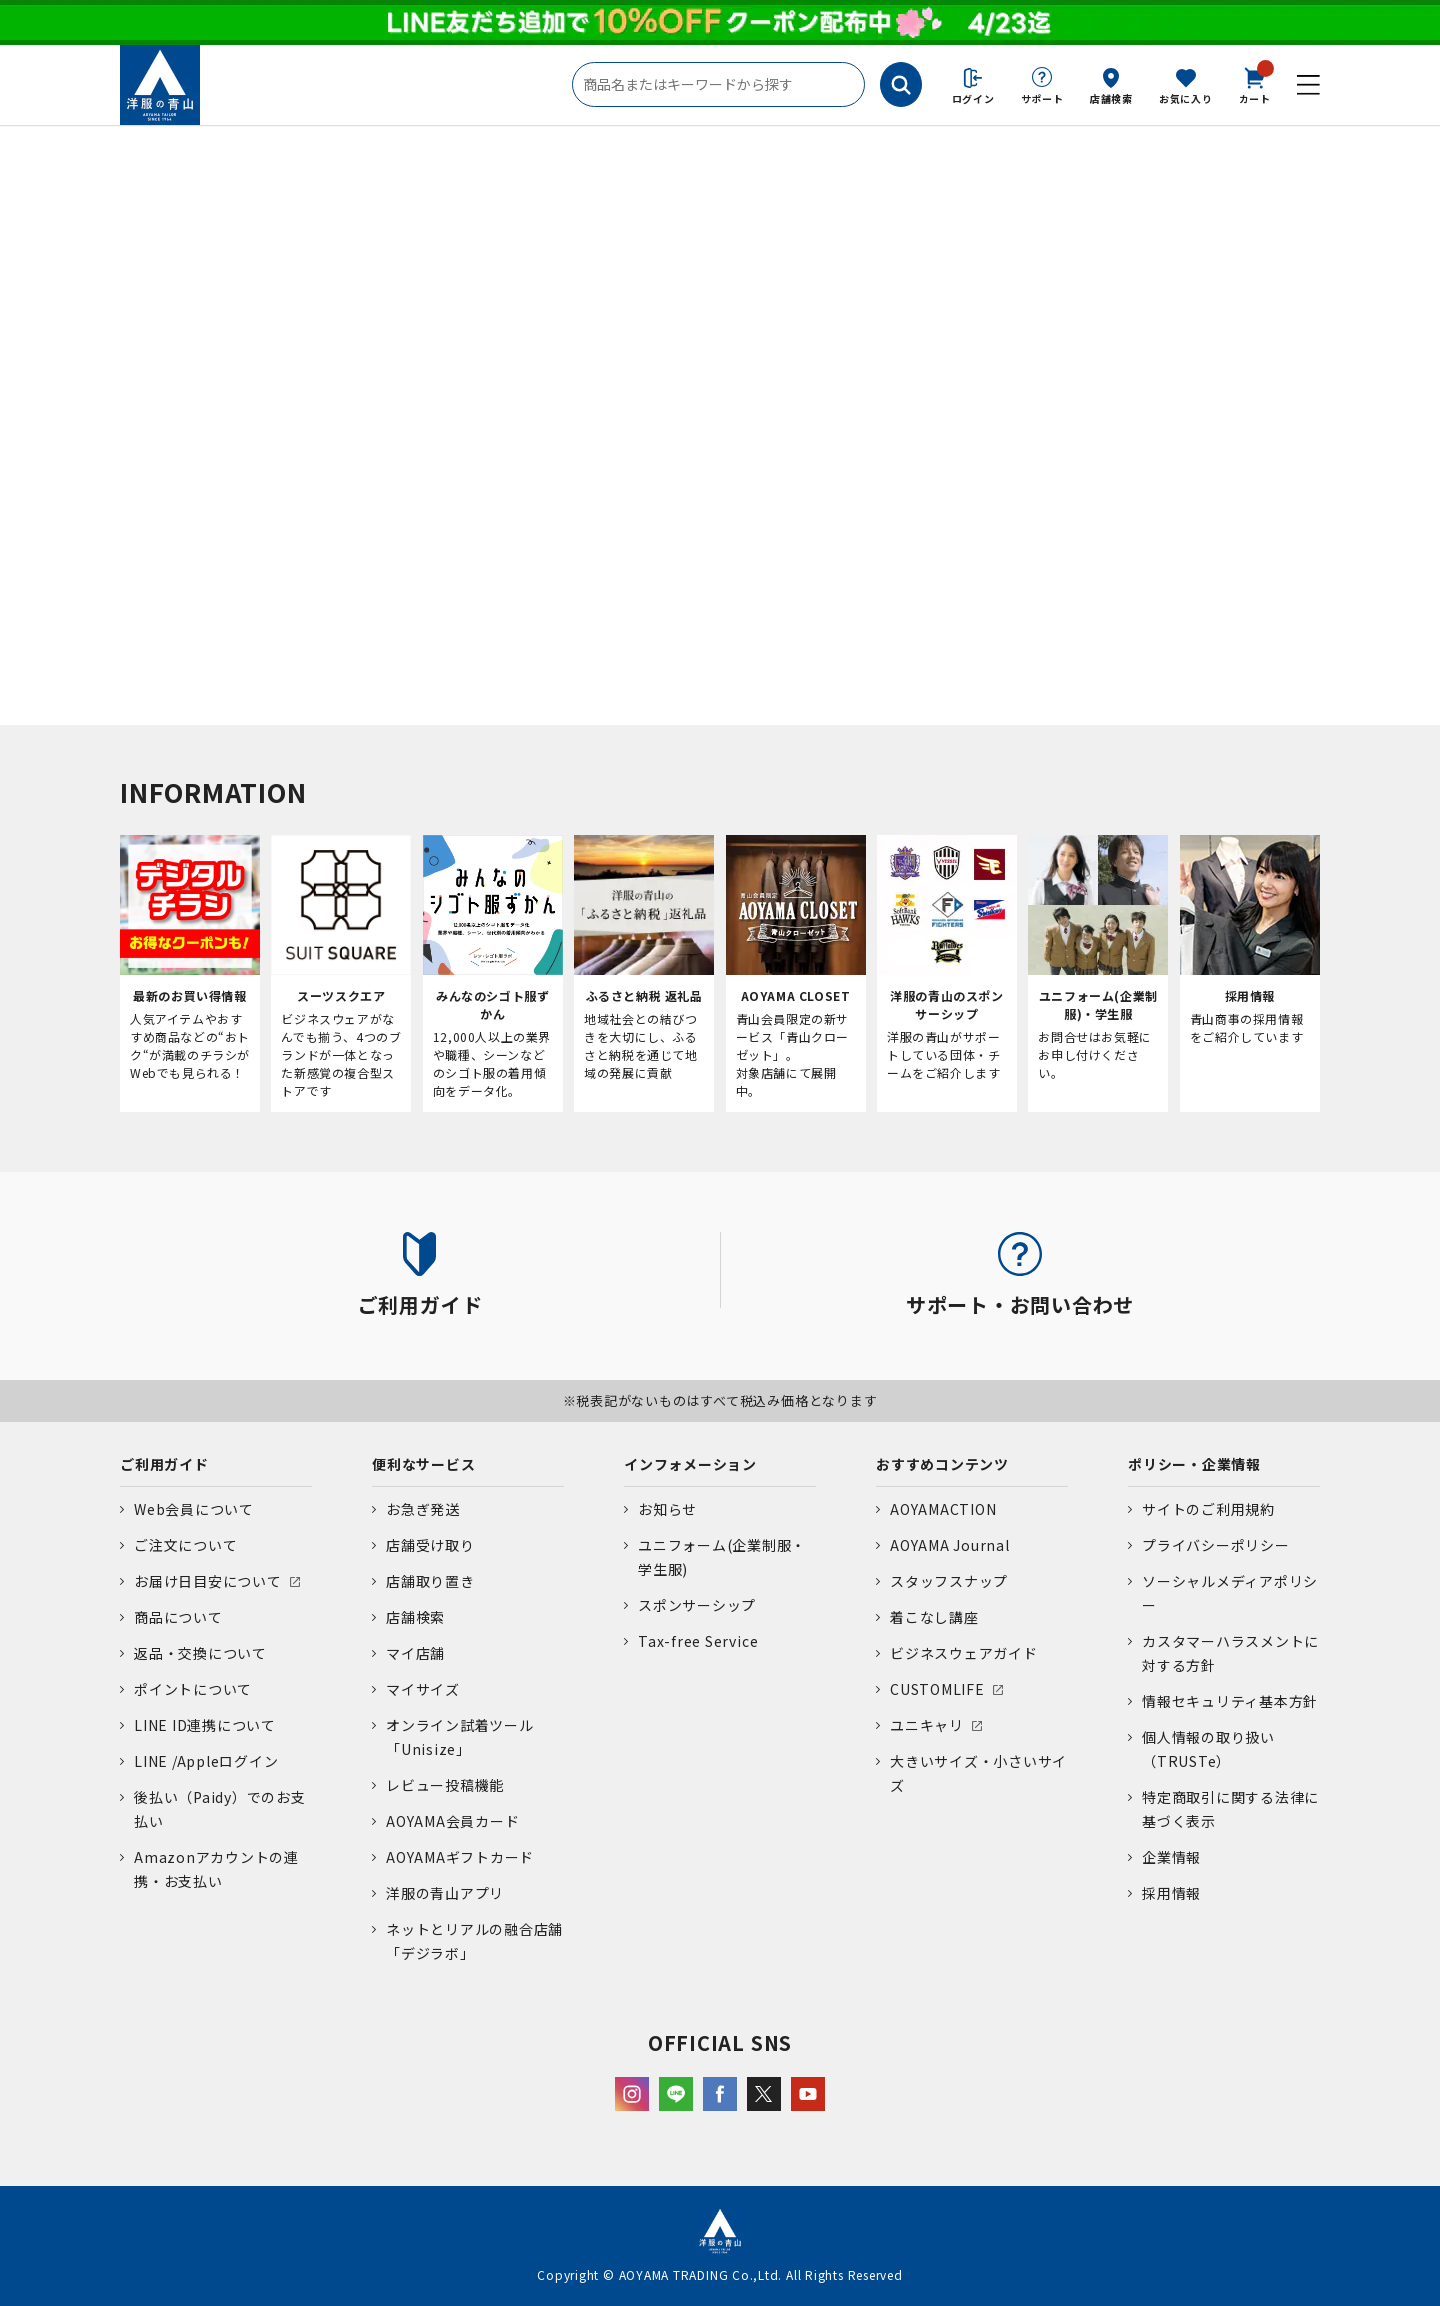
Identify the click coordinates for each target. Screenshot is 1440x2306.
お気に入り (1186, 98)
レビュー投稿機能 (445, 1785)
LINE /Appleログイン (206, 1761)
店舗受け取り (430, 1545)
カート (1255, 84)
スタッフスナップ (949, 1581)
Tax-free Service (698, 1641)
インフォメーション (690, 1464)
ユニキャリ (927, 1725)
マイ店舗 (415, 1653)
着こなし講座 (934, 1617)
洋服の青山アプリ (445, 1893)
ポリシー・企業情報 (1194, 1464)
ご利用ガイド (164, 1464)
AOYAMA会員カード (452, 1821)
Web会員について (194, 1509)
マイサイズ (423, 1689)
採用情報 (1171, 1893)
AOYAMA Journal (950, 1545)
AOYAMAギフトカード (460, 1857)
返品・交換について (200, 1653)
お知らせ (667, 1509)
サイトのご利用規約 (1208, 1509)
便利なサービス (423, 1464)
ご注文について (185, 1545)
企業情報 (1171, 1857)
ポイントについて (193, 1689)
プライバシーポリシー (1216, 1545)
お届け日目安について (208, 1581)
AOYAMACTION (943, 1509)
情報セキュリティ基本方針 (1230, 1701)
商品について (178, 1617)
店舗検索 (1111, 98)
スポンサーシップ (697, 1605)
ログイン (973, 98)
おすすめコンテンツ (942, 1464)
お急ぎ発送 (423, 1509)
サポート (1042, 98)
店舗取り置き (430, 1581)
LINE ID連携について (205, 1725)
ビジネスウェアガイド (964, 1653)
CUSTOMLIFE (937, 1689)
